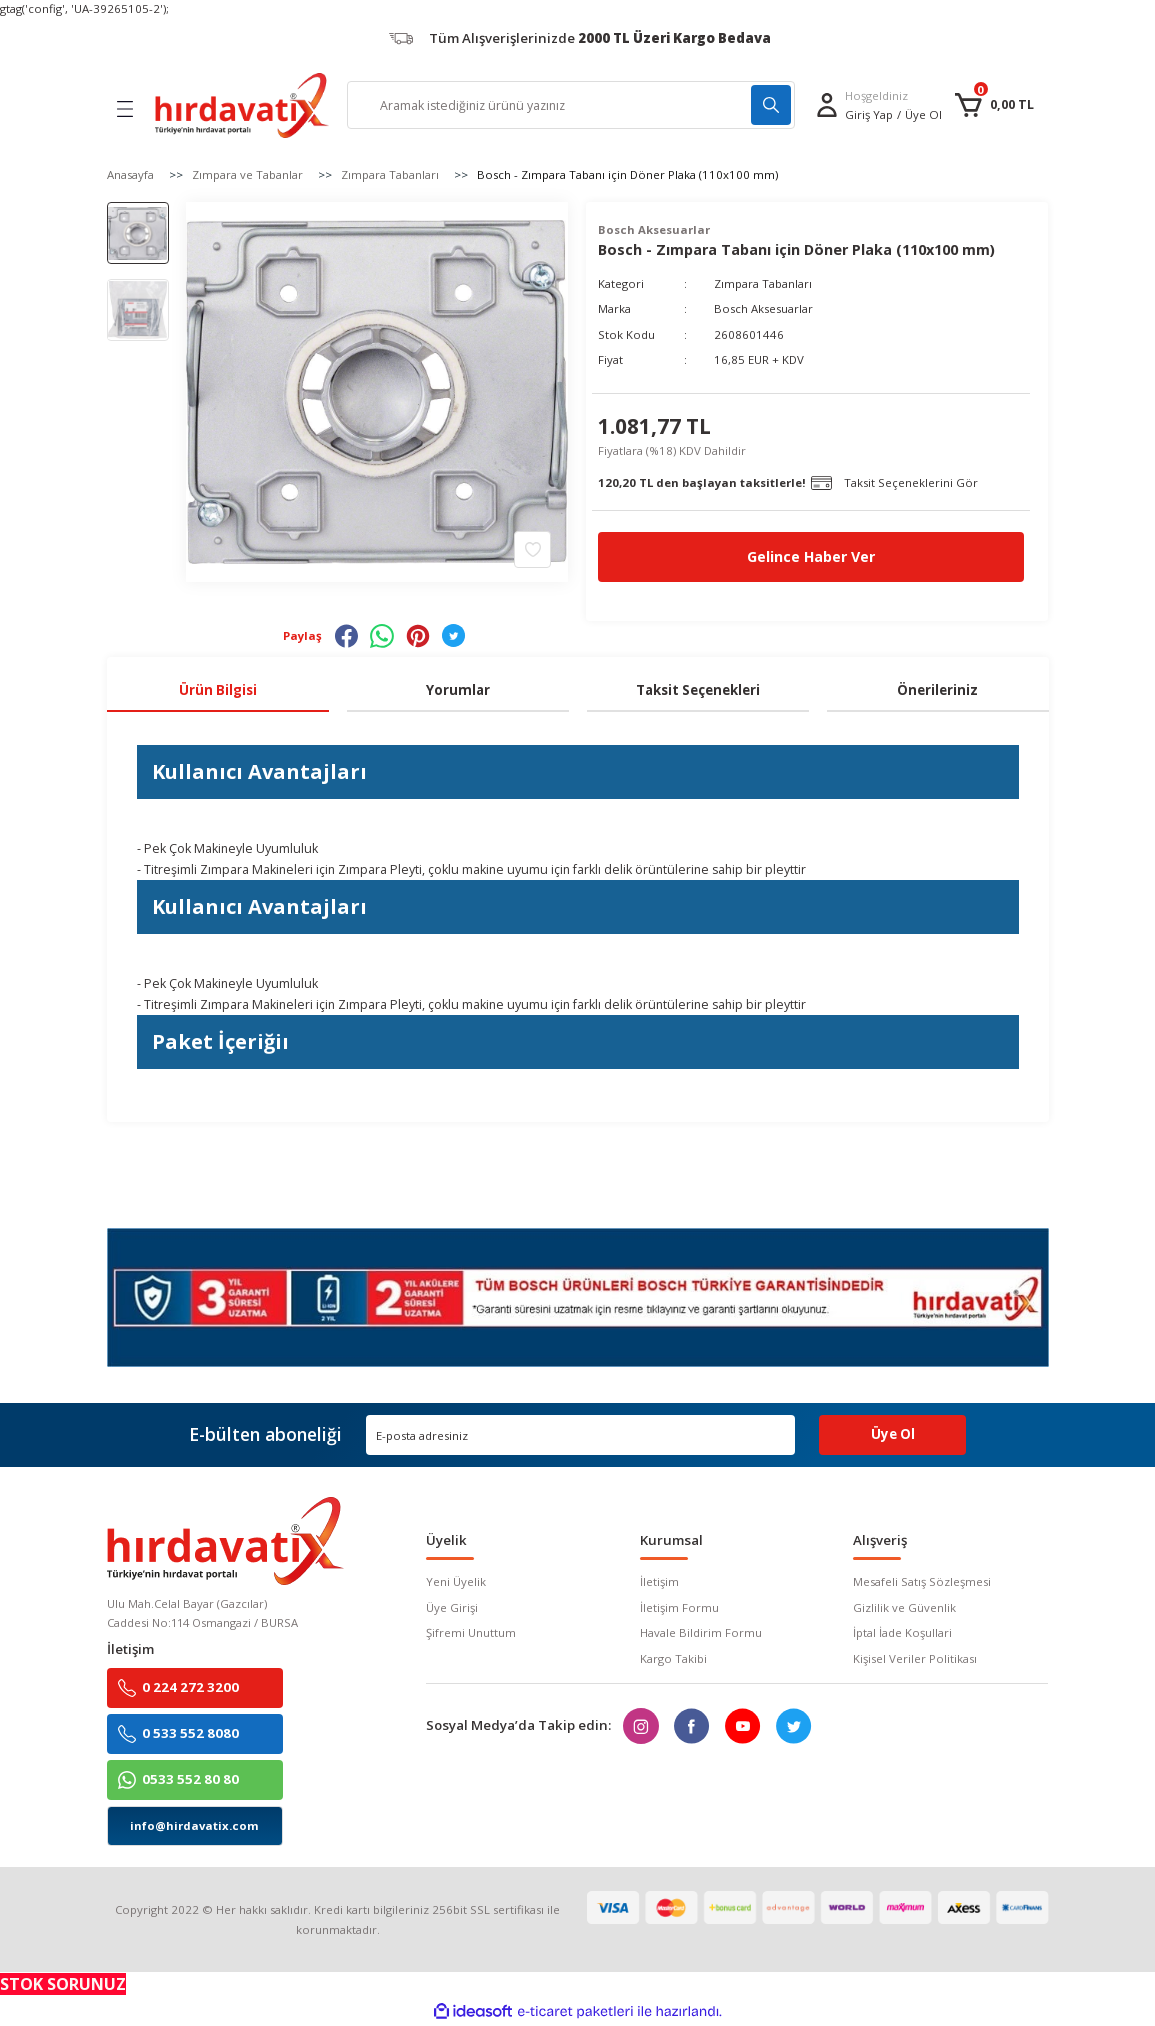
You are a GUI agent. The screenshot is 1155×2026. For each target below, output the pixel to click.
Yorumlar (458, 690)
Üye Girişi (452, 1607)
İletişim (659, 1582)
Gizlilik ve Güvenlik (904, 1607)
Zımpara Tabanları (763, 283)
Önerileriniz (937, 690)
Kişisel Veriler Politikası (915, 1658)
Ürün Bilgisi (218, 690)
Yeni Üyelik (456, 1582)
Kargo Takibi (673, 1658)
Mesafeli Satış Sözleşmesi (922, 1582)
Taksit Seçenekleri (698, 690)
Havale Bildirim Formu (701, 1632)
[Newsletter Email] (580, 1435)
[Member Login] (827, 105)
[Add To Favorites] (532, 548)
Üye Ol (923, 114)
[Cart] (994, 105)
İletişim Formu (679, 1607)
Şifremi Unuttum (471, 1632)
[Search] (571, 105)
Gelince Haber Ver (811, 556)
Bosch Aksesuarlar (763, 308)
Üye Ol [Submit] (893, 1435)
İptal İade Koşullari (902, 1632)
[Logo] (242, 105)
